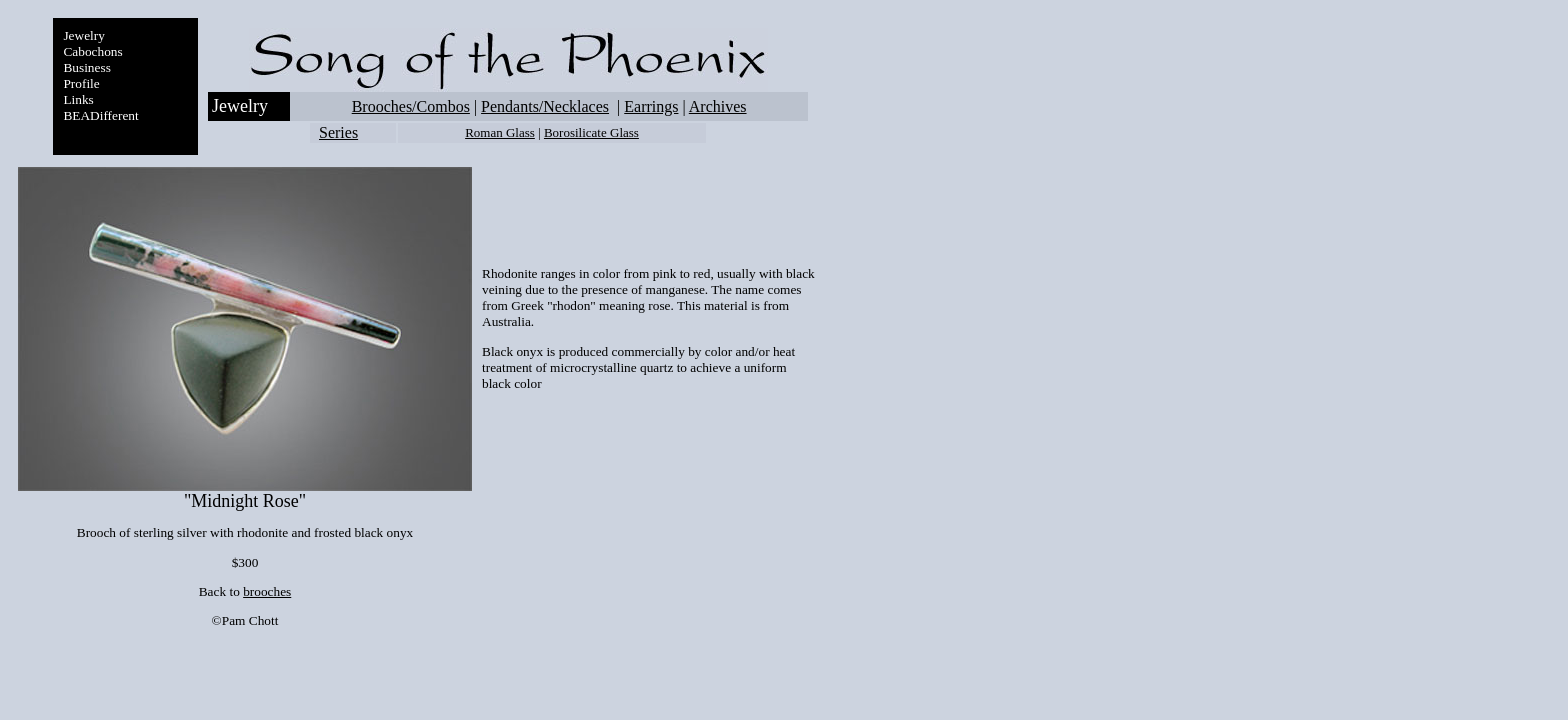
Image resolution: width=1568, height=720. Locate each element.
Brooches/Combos (411, 106)
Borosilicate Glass (591, 132)
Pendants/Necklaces (545, 106)
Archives (718, 106)
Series (338, 132)
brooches (267, 591)
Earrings (651, 106)
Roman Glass (500, 132)
